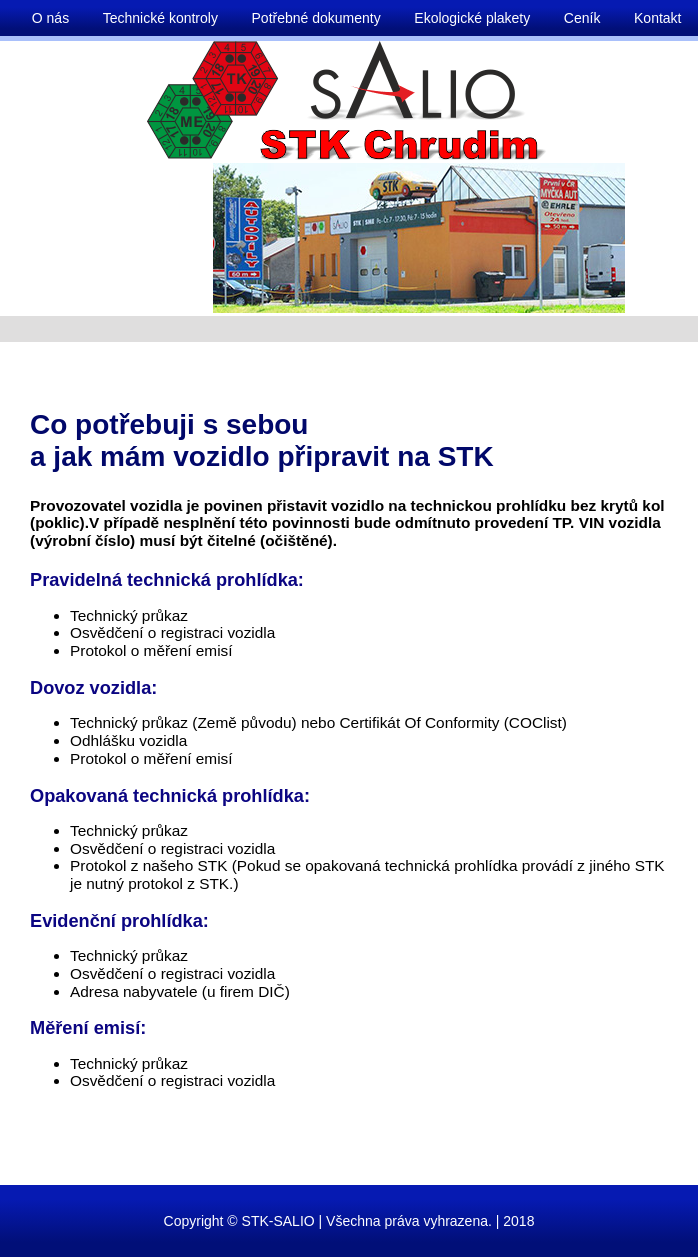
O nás (50, 18)
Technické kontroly (160, 18)
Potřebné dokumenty (316, 18)
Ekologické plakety (472, 18)
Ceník (582, 18)
